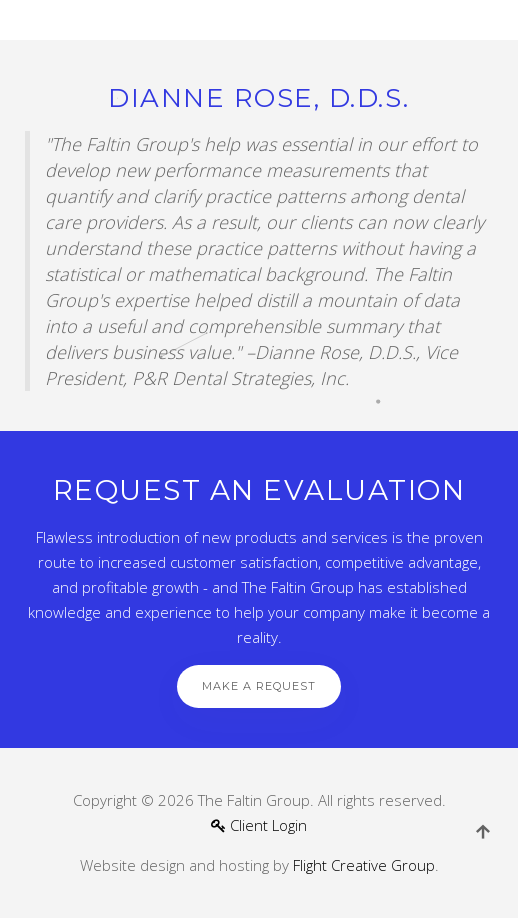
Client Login (259, 825)
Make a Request (259, 686)
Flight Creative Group (364, 865)
